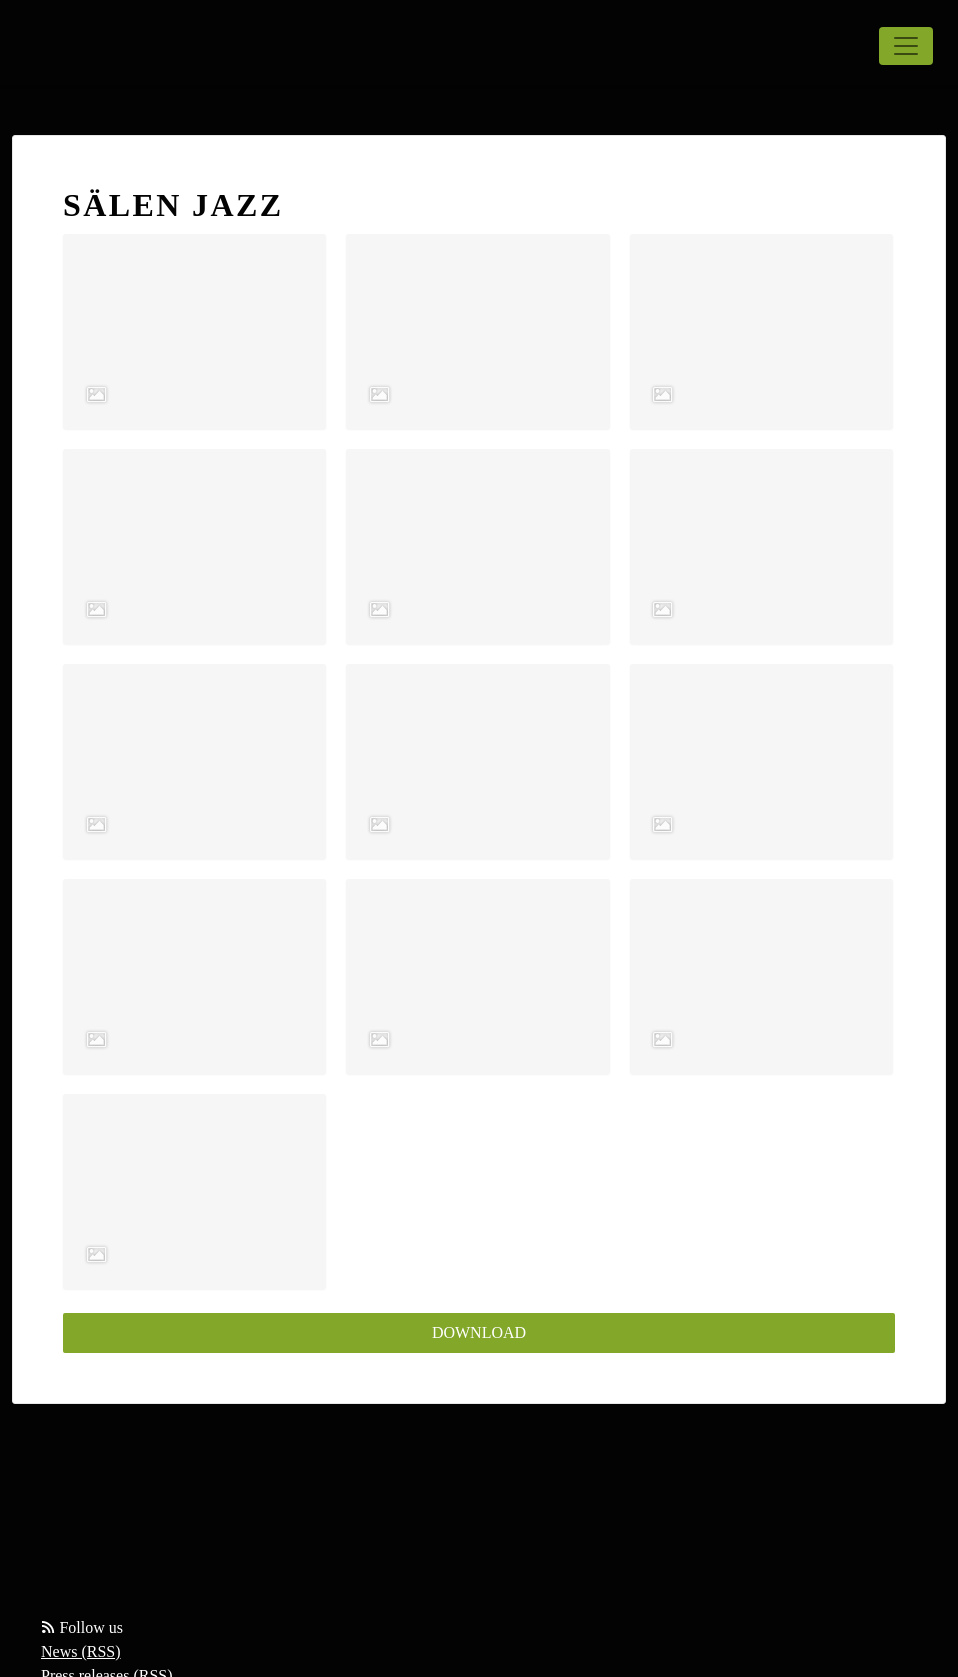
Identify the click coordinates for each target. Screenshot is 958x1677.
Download (479, 1332)
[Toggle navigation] (906, 46)
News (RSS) (81, 1651)
